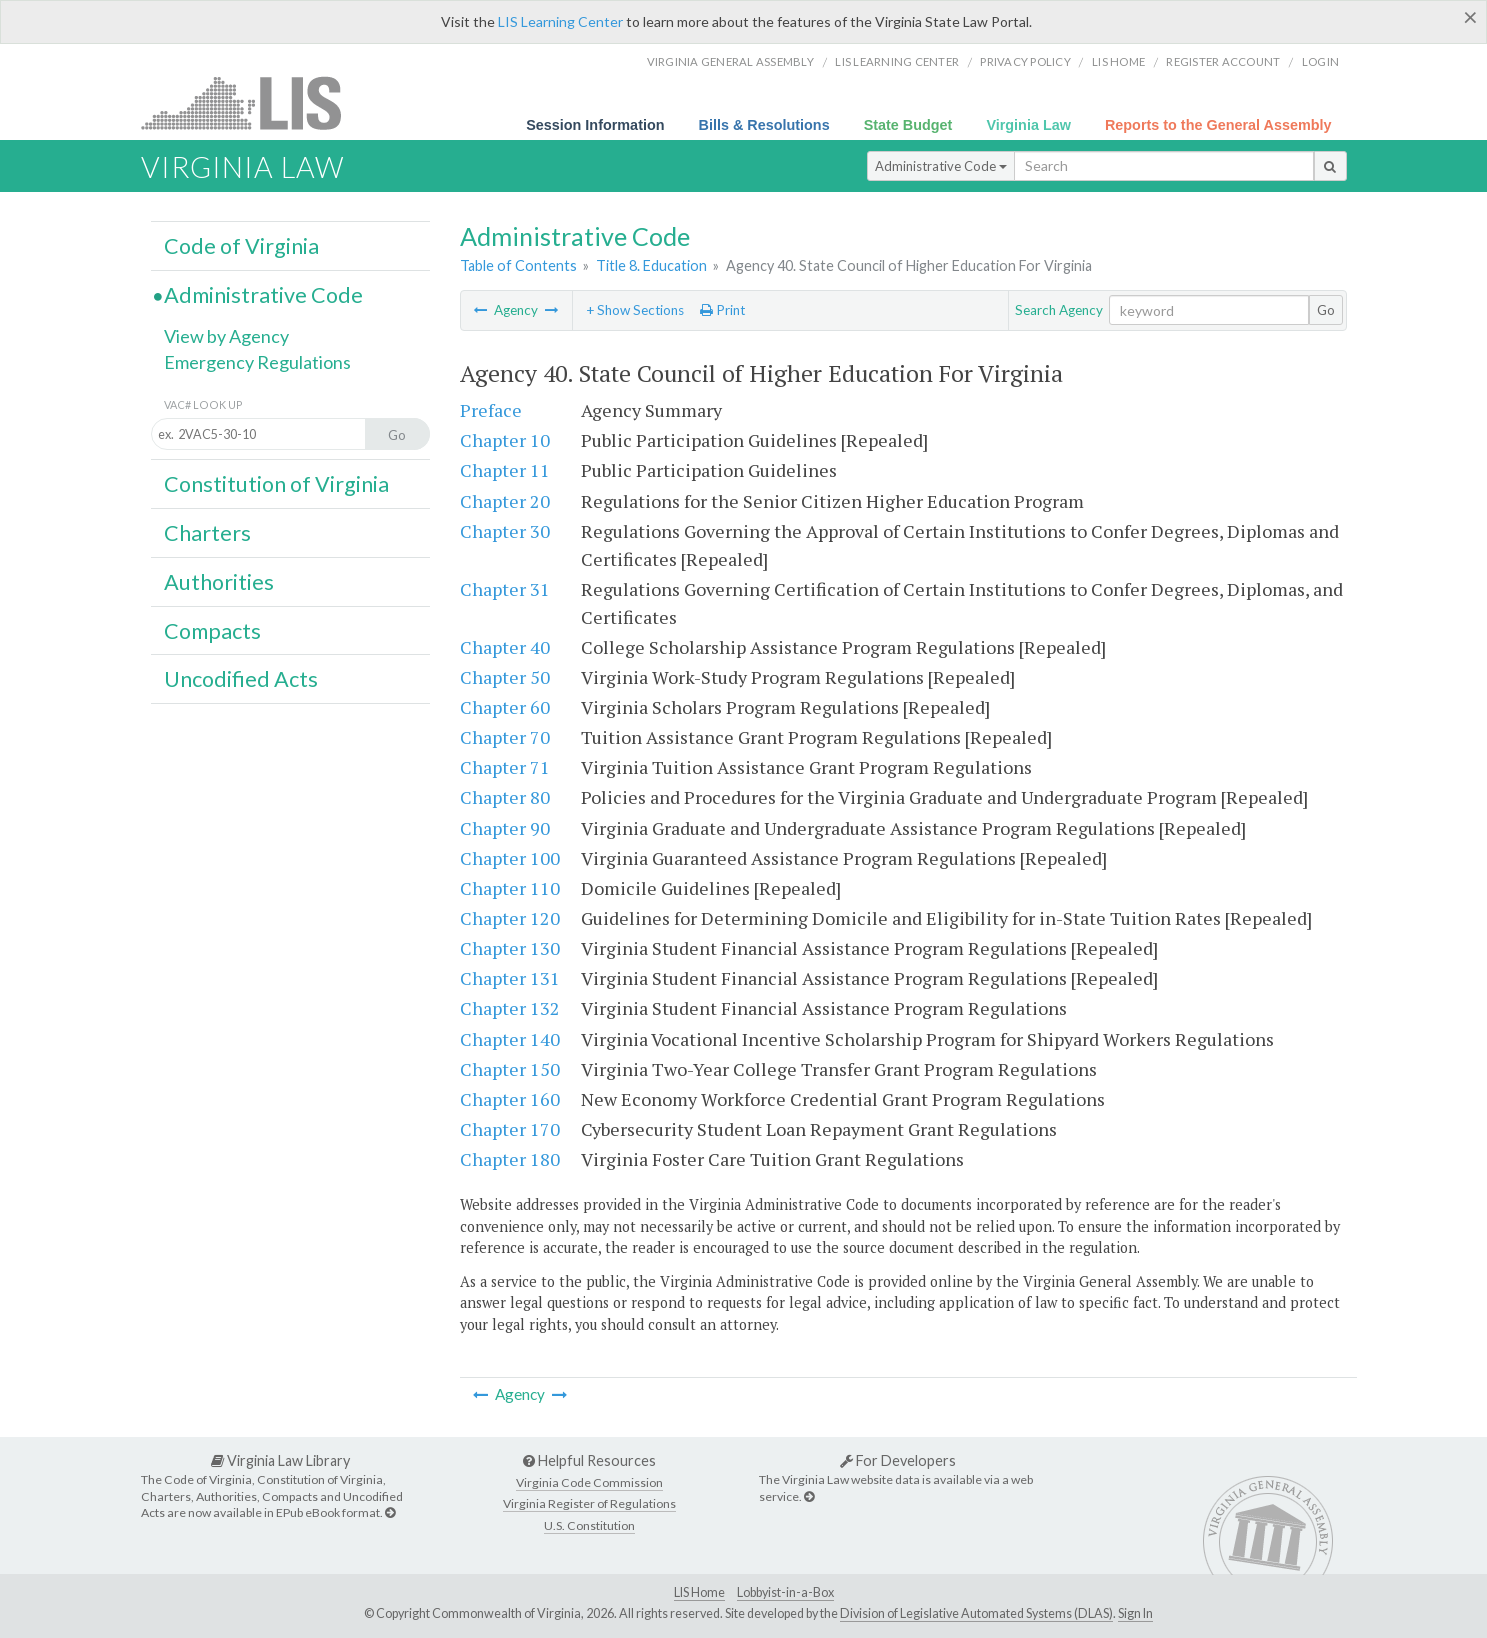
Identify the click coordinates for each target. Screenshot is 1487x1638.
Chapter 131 (510, 978)
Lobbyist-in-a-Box (785, 1592)
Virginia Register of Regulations (589, 1503)
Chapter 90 (505, 828)
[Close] (1470, 17)
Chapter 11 (505, 470)
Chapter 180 (510, 1159)
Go (1326, 310)
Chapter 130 (510, 948)
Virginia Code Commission (589, 1482)
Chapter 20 (505, 501)
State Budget (908, 125)
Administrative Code (941, 166)
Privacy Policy (1025, 61)
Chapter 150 (510, 1069)
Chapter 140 (510, 1039)
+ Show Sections (635, 310)
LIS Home (699, 1592)
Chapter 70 (505, 737)
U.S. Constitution (589, 1525)
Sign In (1135, 1613)
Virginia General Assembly (730, 61)
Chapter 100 (510, 858)
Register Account (1223, 61)
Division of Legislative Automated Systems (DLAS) (976, 1613)
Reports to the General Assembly (1218, 125)
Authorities (219, 582)
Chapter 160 (510, 1099)
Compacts (212, 631)
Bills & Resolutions (764, 125)
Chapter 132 (510, 1008)
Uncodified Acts (241, 679)
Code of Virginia (241, 246)
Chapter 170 (510, 1129)
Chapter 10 (505, 440)
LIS (252, 102)
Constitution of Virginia (276, 484)
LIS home (1118, 61)
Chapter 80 (505, 797)
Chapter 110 (510, 888)
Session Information (595, 125)
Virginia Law (1028, 125)
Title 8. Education (651, 265)
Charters (207, 533)
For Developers (898, 1460)
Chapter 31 (505, 589)
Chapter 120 (510, 918)
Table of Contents (518, 265)
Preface (491, 410)
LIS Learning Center (560, 21)
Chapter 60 (505, 707)
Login (1320, 61)
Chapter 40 (505, 647)
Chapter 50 (505, 677)
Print (722, 310)
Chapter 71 (505, 767)
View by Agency (226, 336)
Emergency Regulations (257, 362)
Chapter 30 (505, 531)
